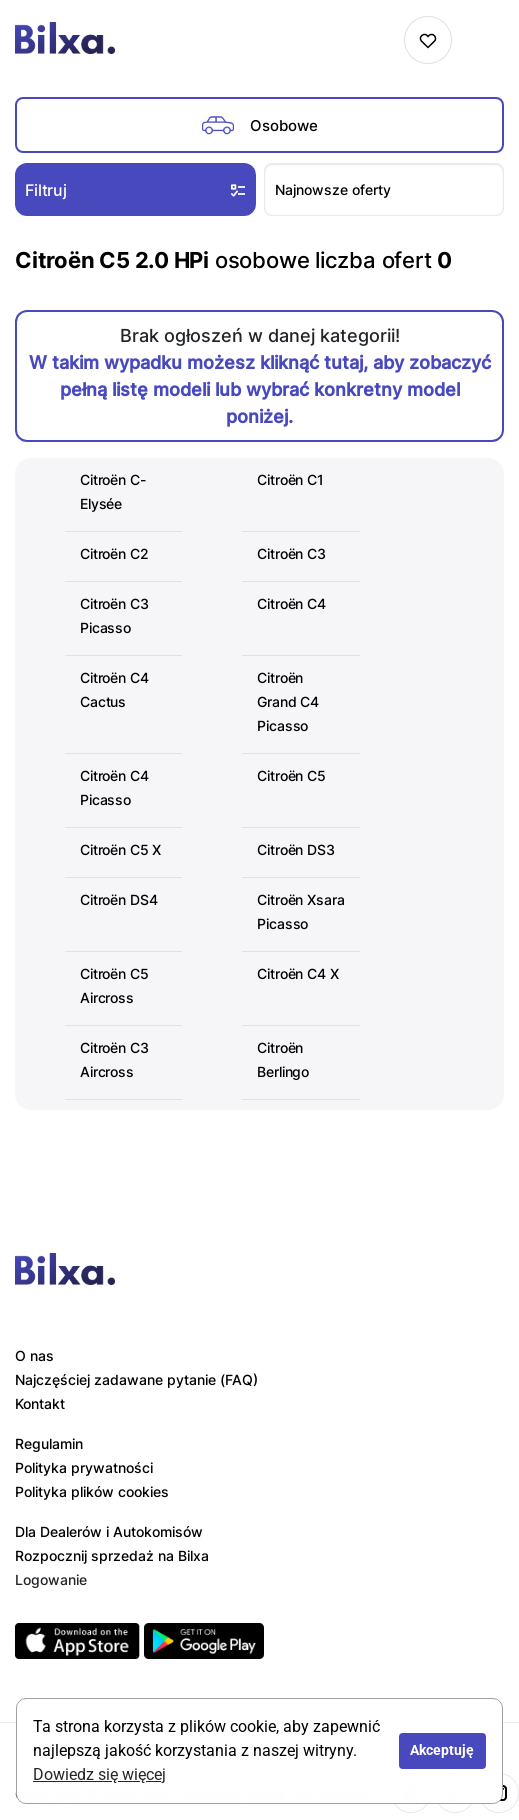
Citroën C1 (290, 479)
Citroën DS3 (295, 849)
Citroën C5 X (120, 849)
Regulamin (49, 1443)
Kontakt (40, 1403)
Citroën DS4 (118, 899)
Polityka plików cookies (92, 1491)
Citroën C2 (114, 553)
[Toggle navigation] (483, 40)
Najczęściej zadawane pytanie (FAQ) (136, 1379)
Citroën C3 (291, 553)
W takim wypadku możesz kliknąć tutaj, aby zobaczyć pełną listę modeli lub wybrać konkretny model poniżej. (260, 389)
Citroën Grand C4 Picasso (288, 701)
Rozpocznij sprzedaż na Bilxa (112, 1555)
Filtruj (137, 189)
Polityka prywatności (84, 1467)
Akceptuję (442, 1750)
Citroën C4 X (297, 973)
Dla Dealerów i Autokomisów (109, 1531)
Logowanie (51, 1579)
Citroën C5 (291, 775)
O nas (34, 1355)
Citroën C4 (291, 603)
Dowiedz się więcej (99, 1774)
